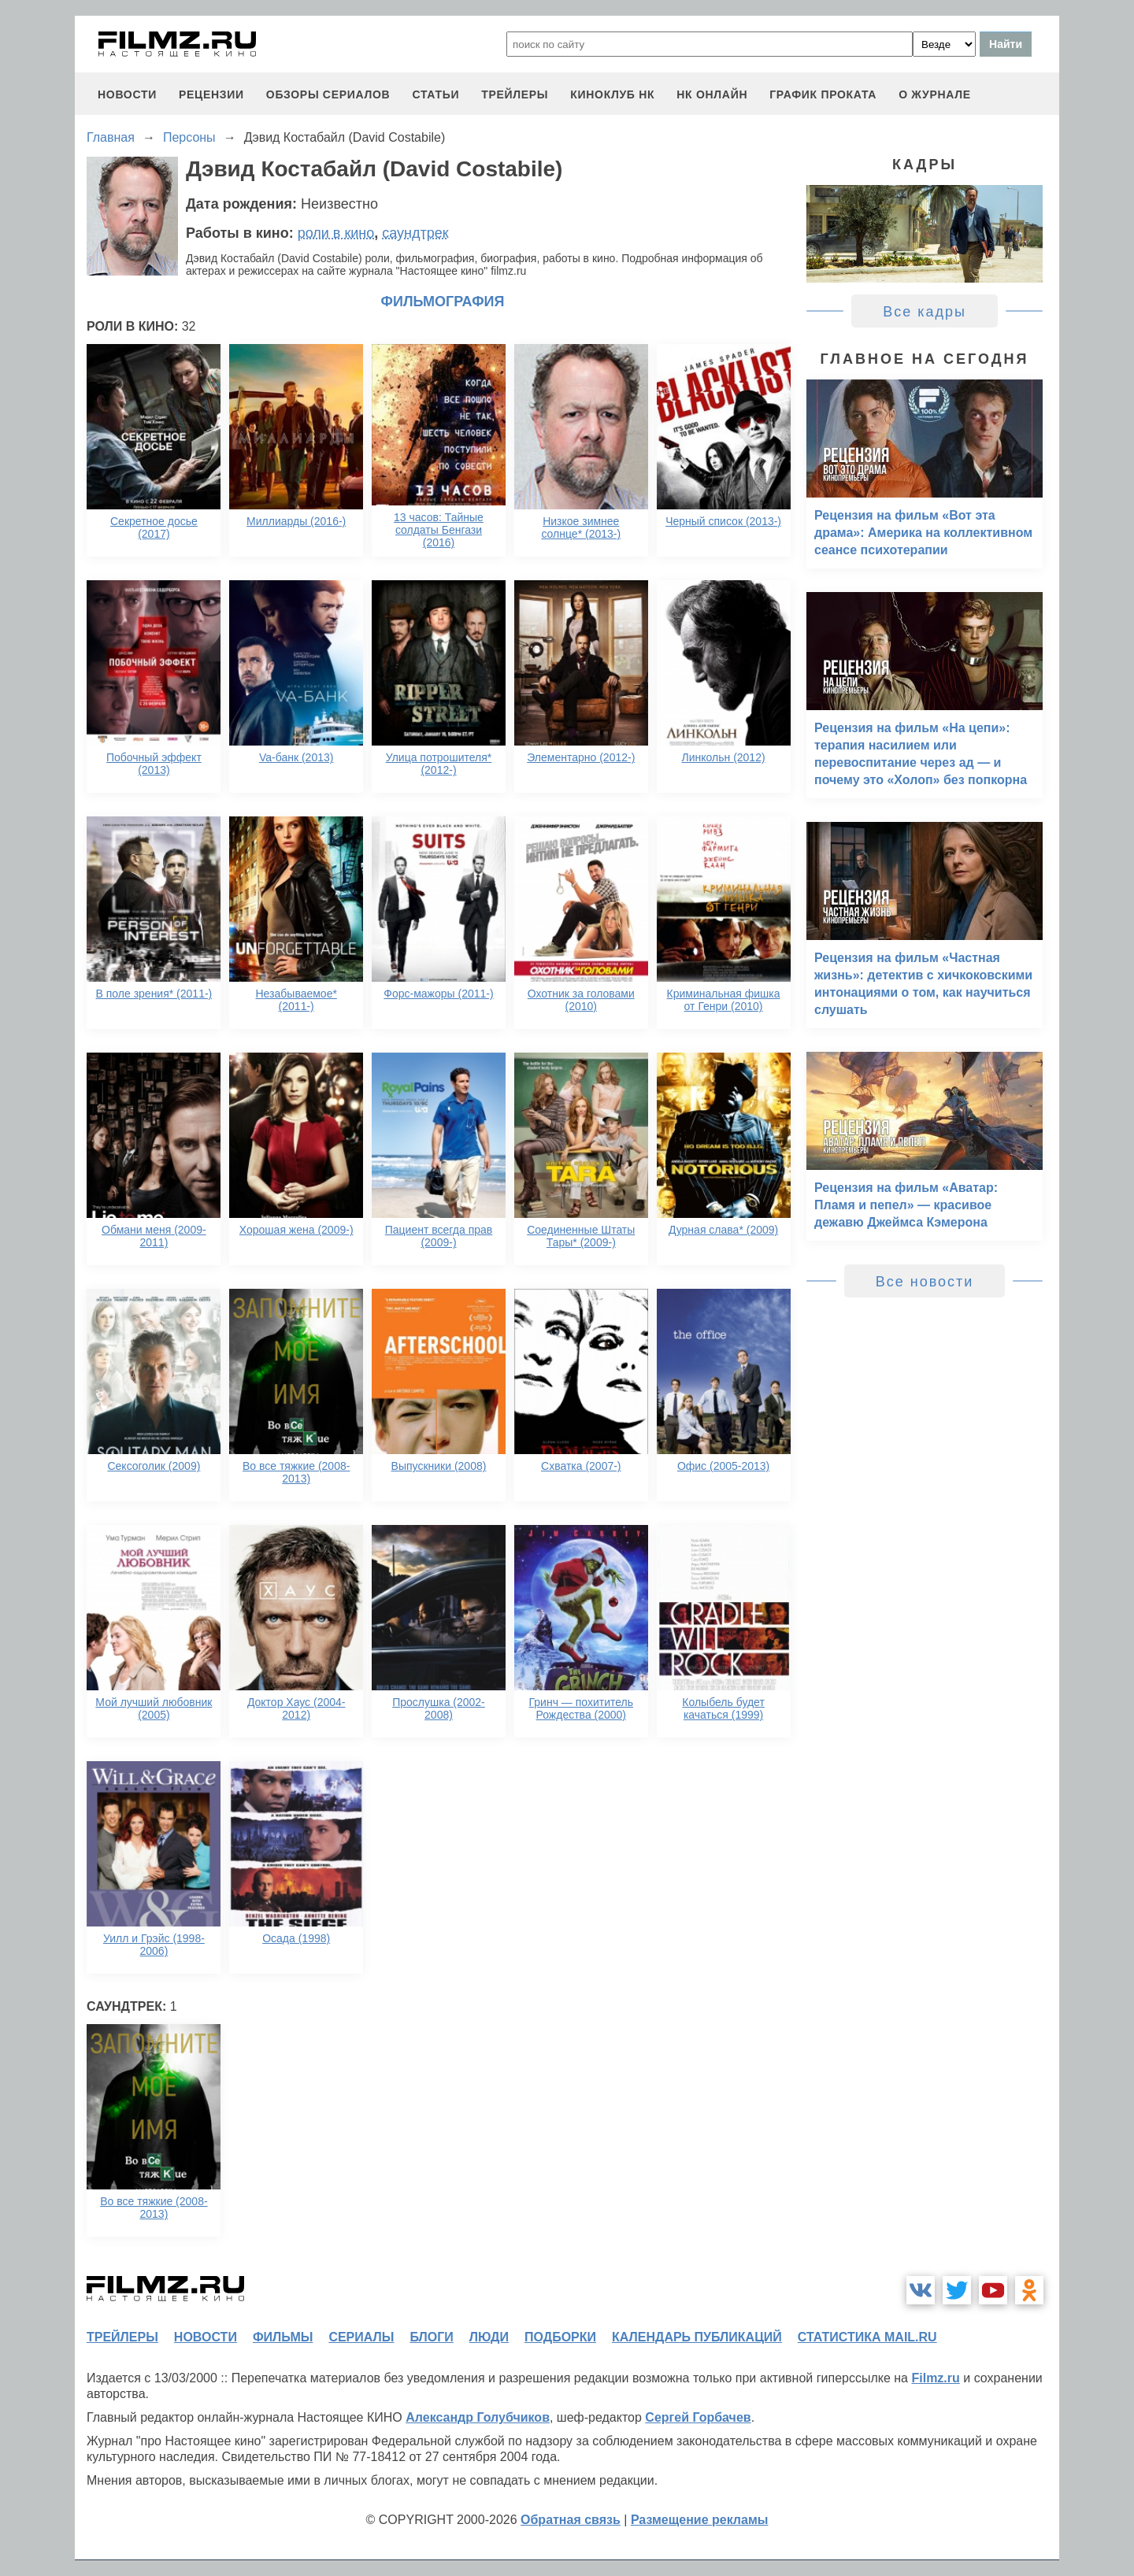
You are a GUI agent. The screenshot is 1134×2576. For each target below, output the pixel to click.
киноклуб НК (612, 94)
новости (127, 94)
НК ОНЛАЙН (711, 94)
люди (489, 2337)
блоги (431, 2337)
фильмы (283, 2337)
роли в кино (336, 233)
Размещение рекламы (700, 2519)
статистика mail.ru (867, 2337)
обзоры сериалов (328, 94)
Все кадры (924, 312)
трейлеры (514, 94)
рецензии (211, 94)
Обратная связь (571, 2519)
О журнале (935, 94)
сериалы (361, 2337)
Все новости (925, 1282)
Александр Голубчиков (478, 2417)
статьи (435, 94)
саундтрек (415, 233)
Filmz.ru (935, 2378)
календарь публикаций (697, 2337)
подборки (560, 2337)
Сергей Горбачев (697, 2417)
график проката (822, 94)
